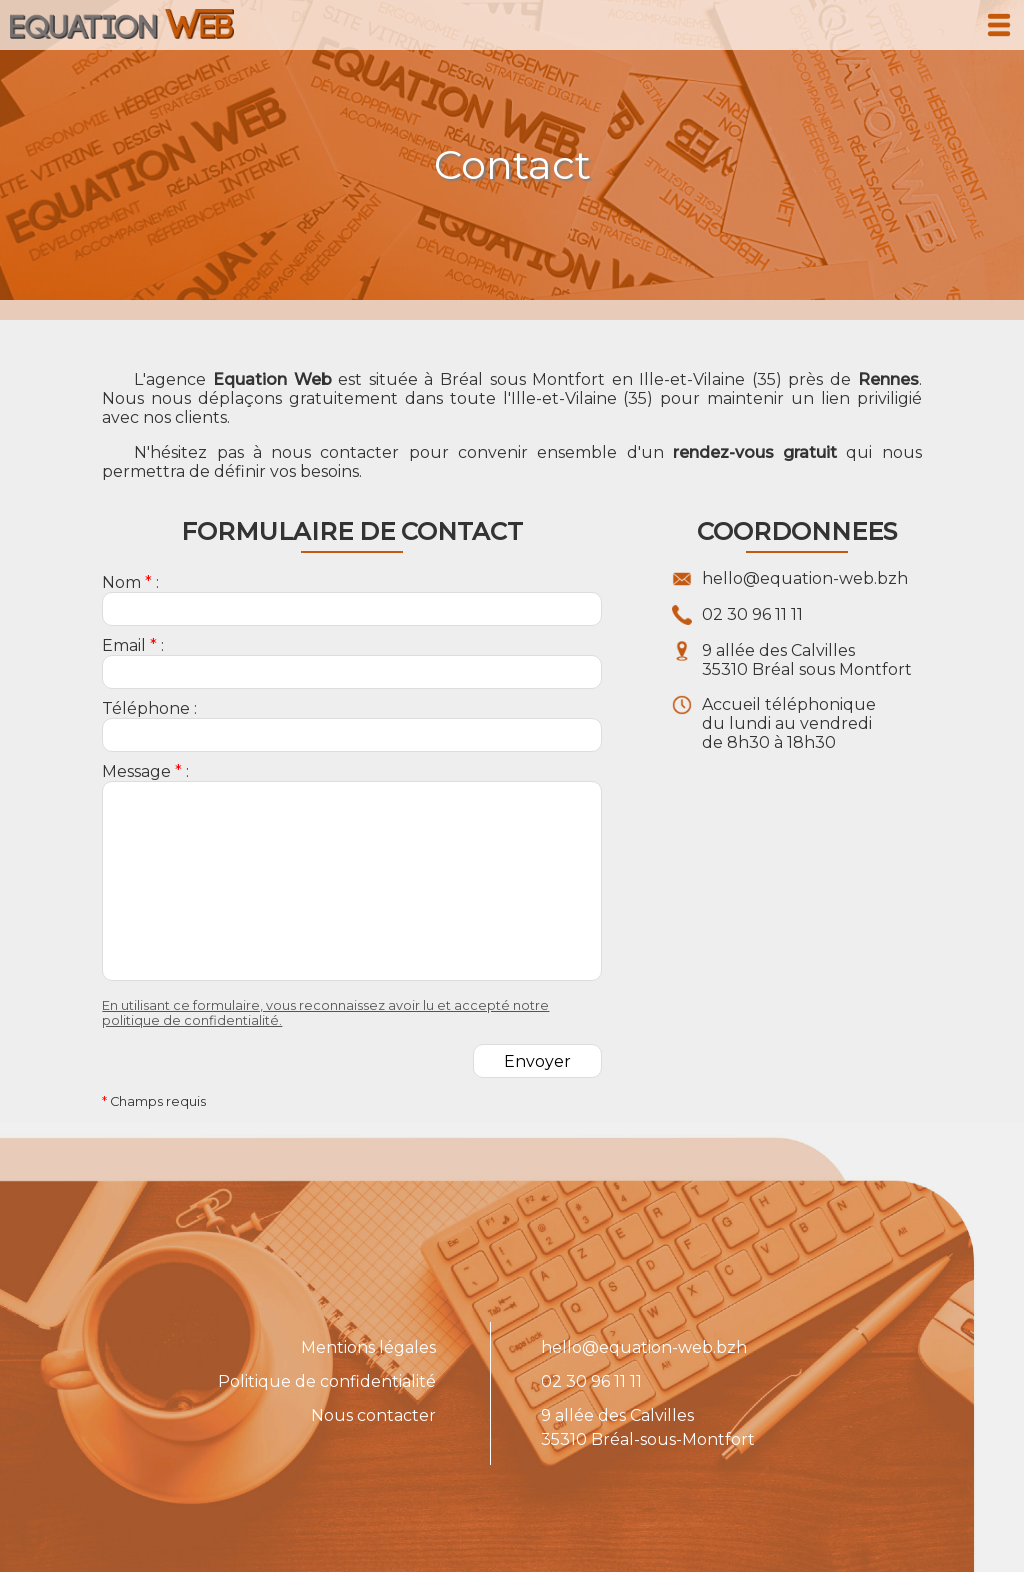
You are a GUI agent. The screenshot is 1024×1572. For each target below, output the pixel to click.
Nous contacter (373, 1415)
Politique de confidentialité (327, 1381)
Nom (121, 582)
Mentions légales (368, 1347)
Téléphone (146, 708)
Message (136, 771)
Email (124, 645)
